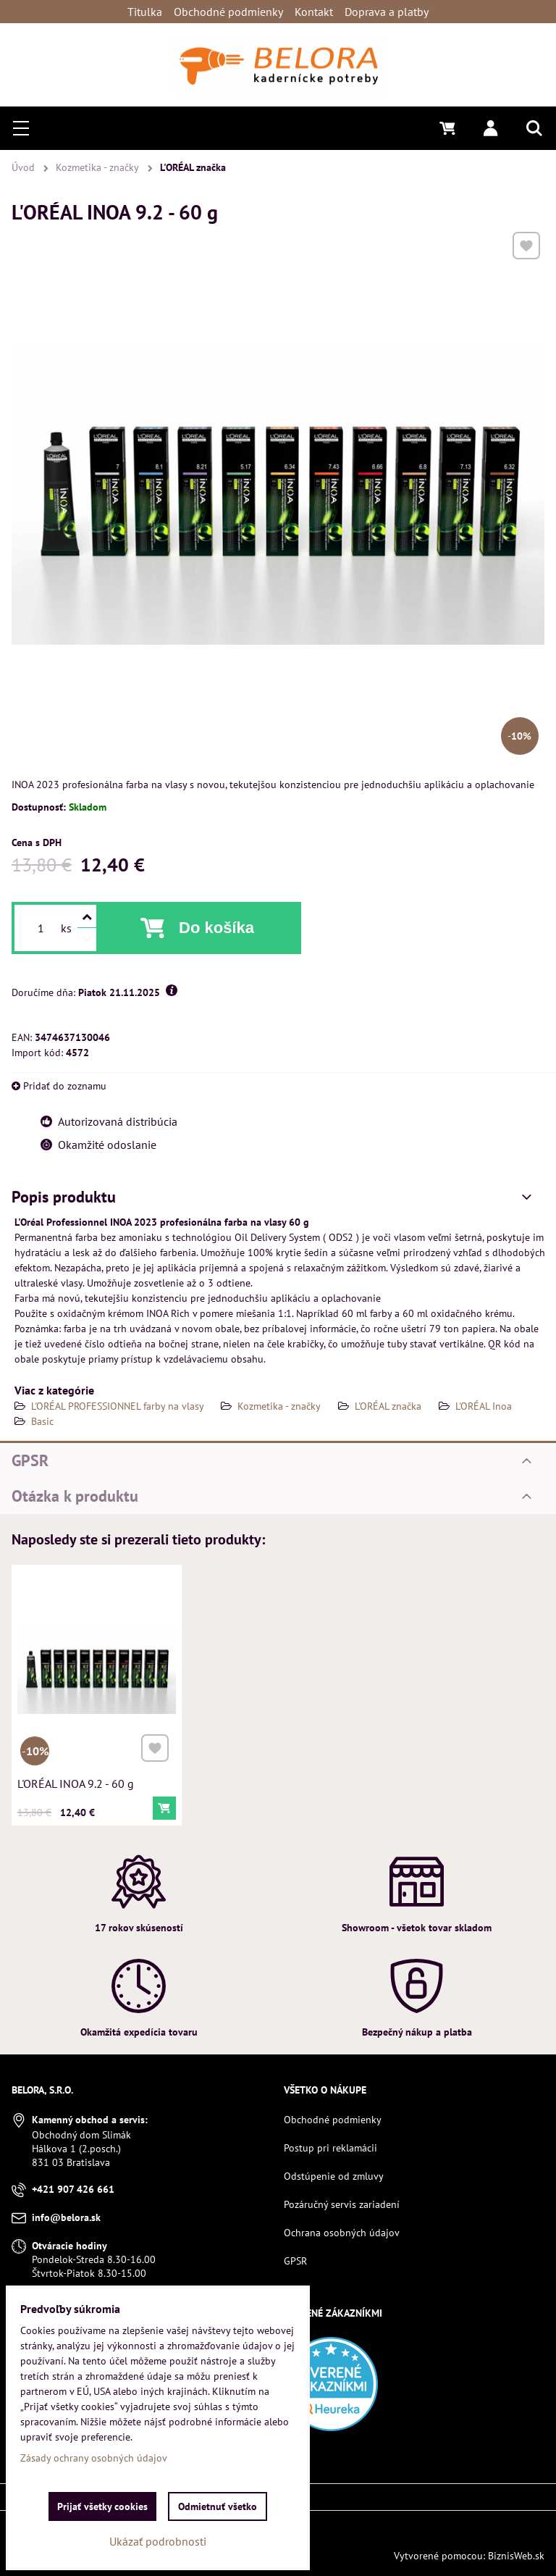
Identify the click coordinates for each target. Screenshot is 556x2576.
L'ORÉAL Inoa (483, 1406)
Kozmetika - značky (279, 1406)
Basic (42, 1421)
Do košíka (216, 928)
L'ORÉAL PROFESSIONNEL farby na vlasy (118, 1406)
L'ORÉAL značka (388, 1406)
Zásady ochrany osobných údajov (93, 2457)
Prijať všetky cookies (102, 2506)
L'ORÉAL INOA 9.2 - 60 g (77, 1779)
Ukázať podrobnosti (157, 2541)
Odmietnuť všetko (217, 2506)
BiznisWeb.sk (516, 2555)
